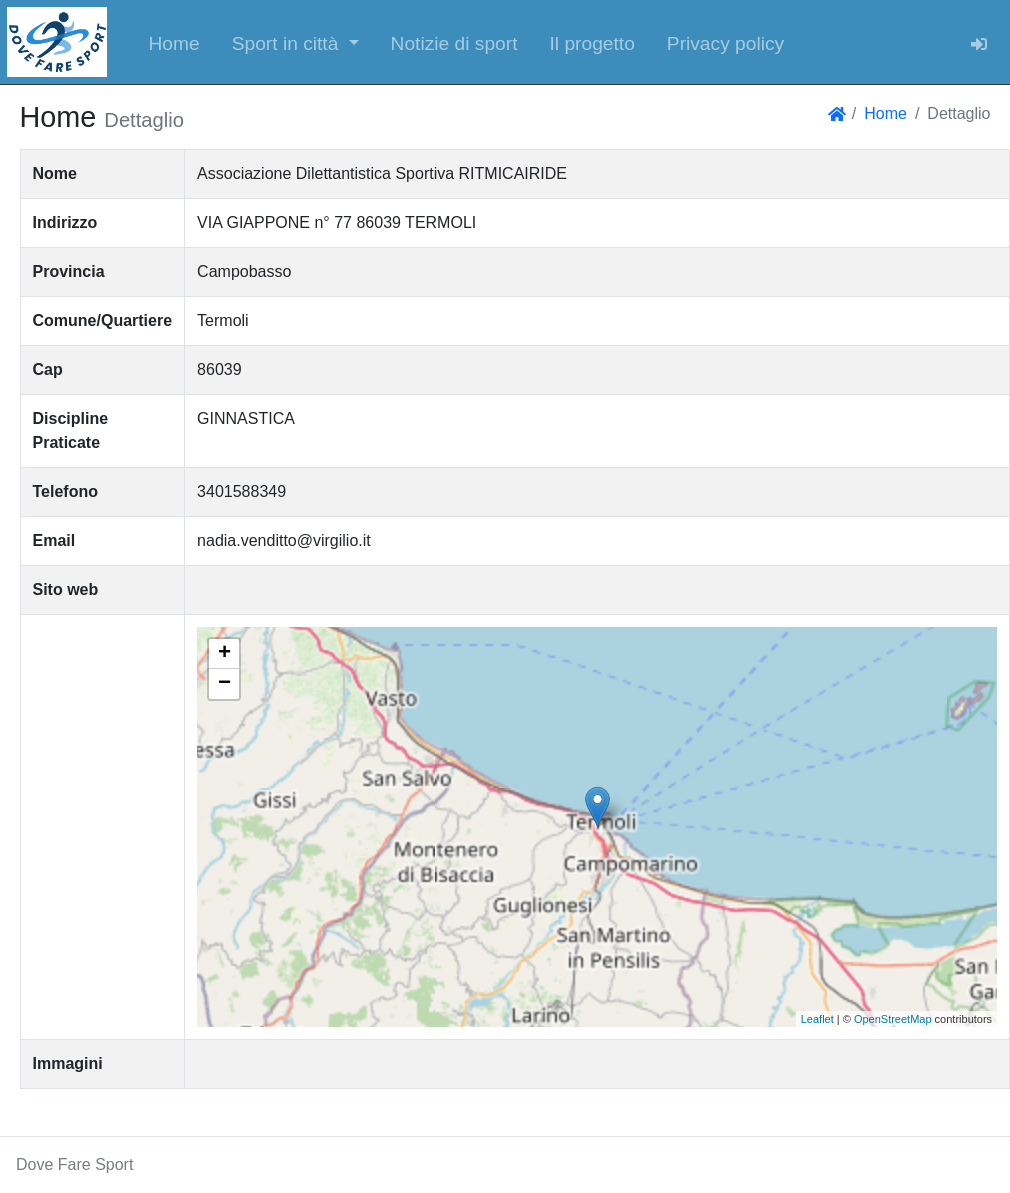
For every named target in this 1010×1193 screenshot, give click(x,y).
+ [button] (224, 654)
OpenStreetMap (893, 1019)
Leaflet (817, 1019)
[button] (295, 42)
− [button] (224, 684)
